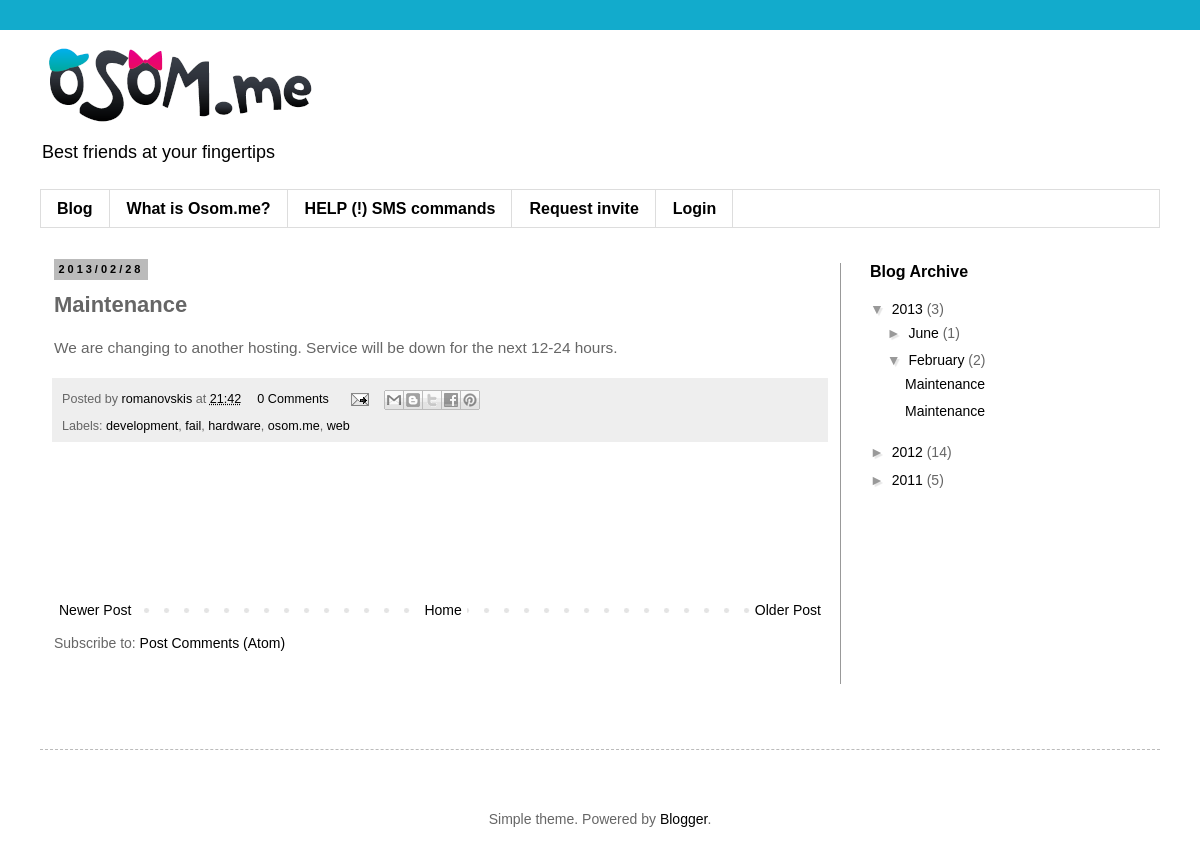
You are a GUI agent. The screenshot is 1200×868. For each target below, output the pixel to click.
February (938, 360)
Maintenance (945, 384)
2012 (909, 452)
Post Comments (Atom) (212, 643)
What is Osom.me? (199, 208)
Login (695, 208)
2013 (909, 309)
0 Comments (292, 399)
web (338, 426)
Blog (75, 208)
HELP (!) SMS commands (400, 208)
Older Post (788, 610)
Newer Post (95, 610)
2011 (909, 480)
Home (442, 610)
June (925, 333)
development (142, 426)
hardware (234, 426)
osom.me (294, 426)
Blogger (683, 819)
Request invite (583, 208)
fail (193, 426)
